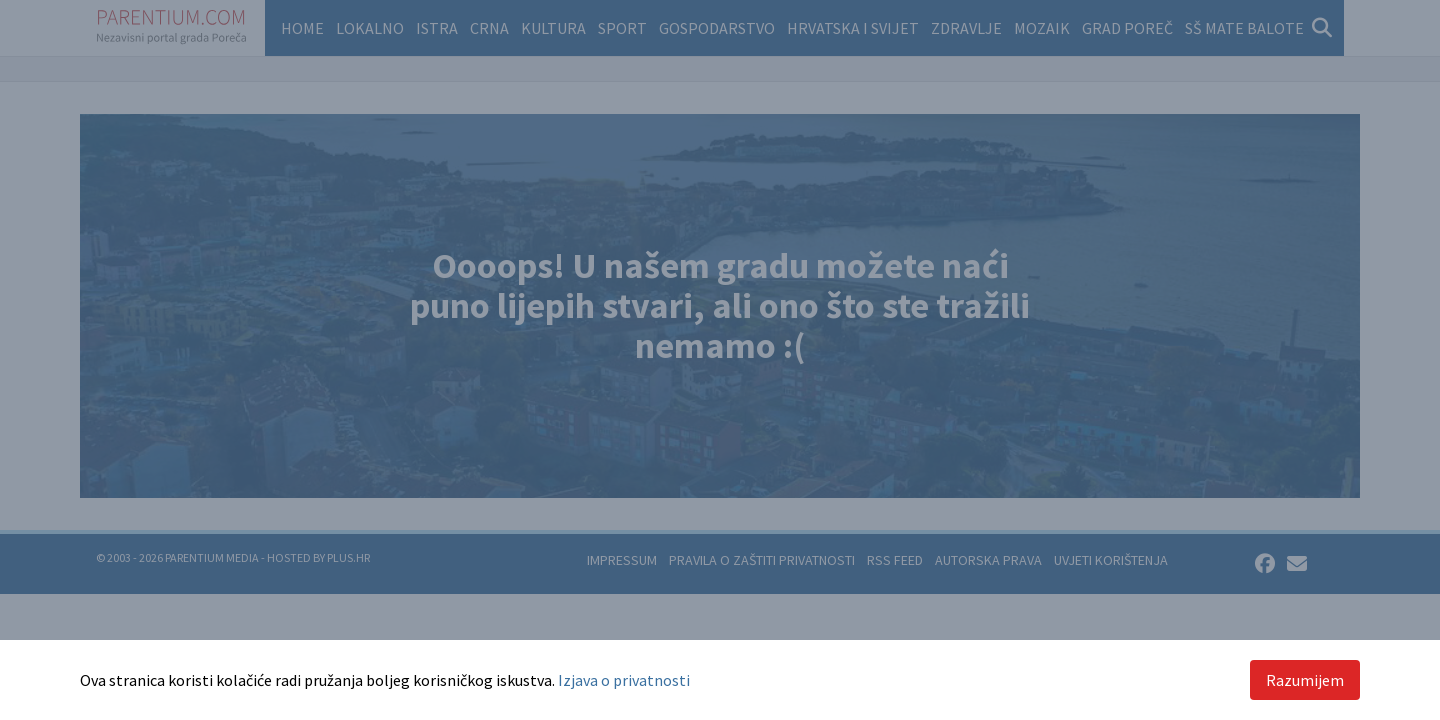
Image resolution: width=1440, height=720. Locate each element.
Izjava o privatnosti (624, 680)
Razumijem (1305, 680)
